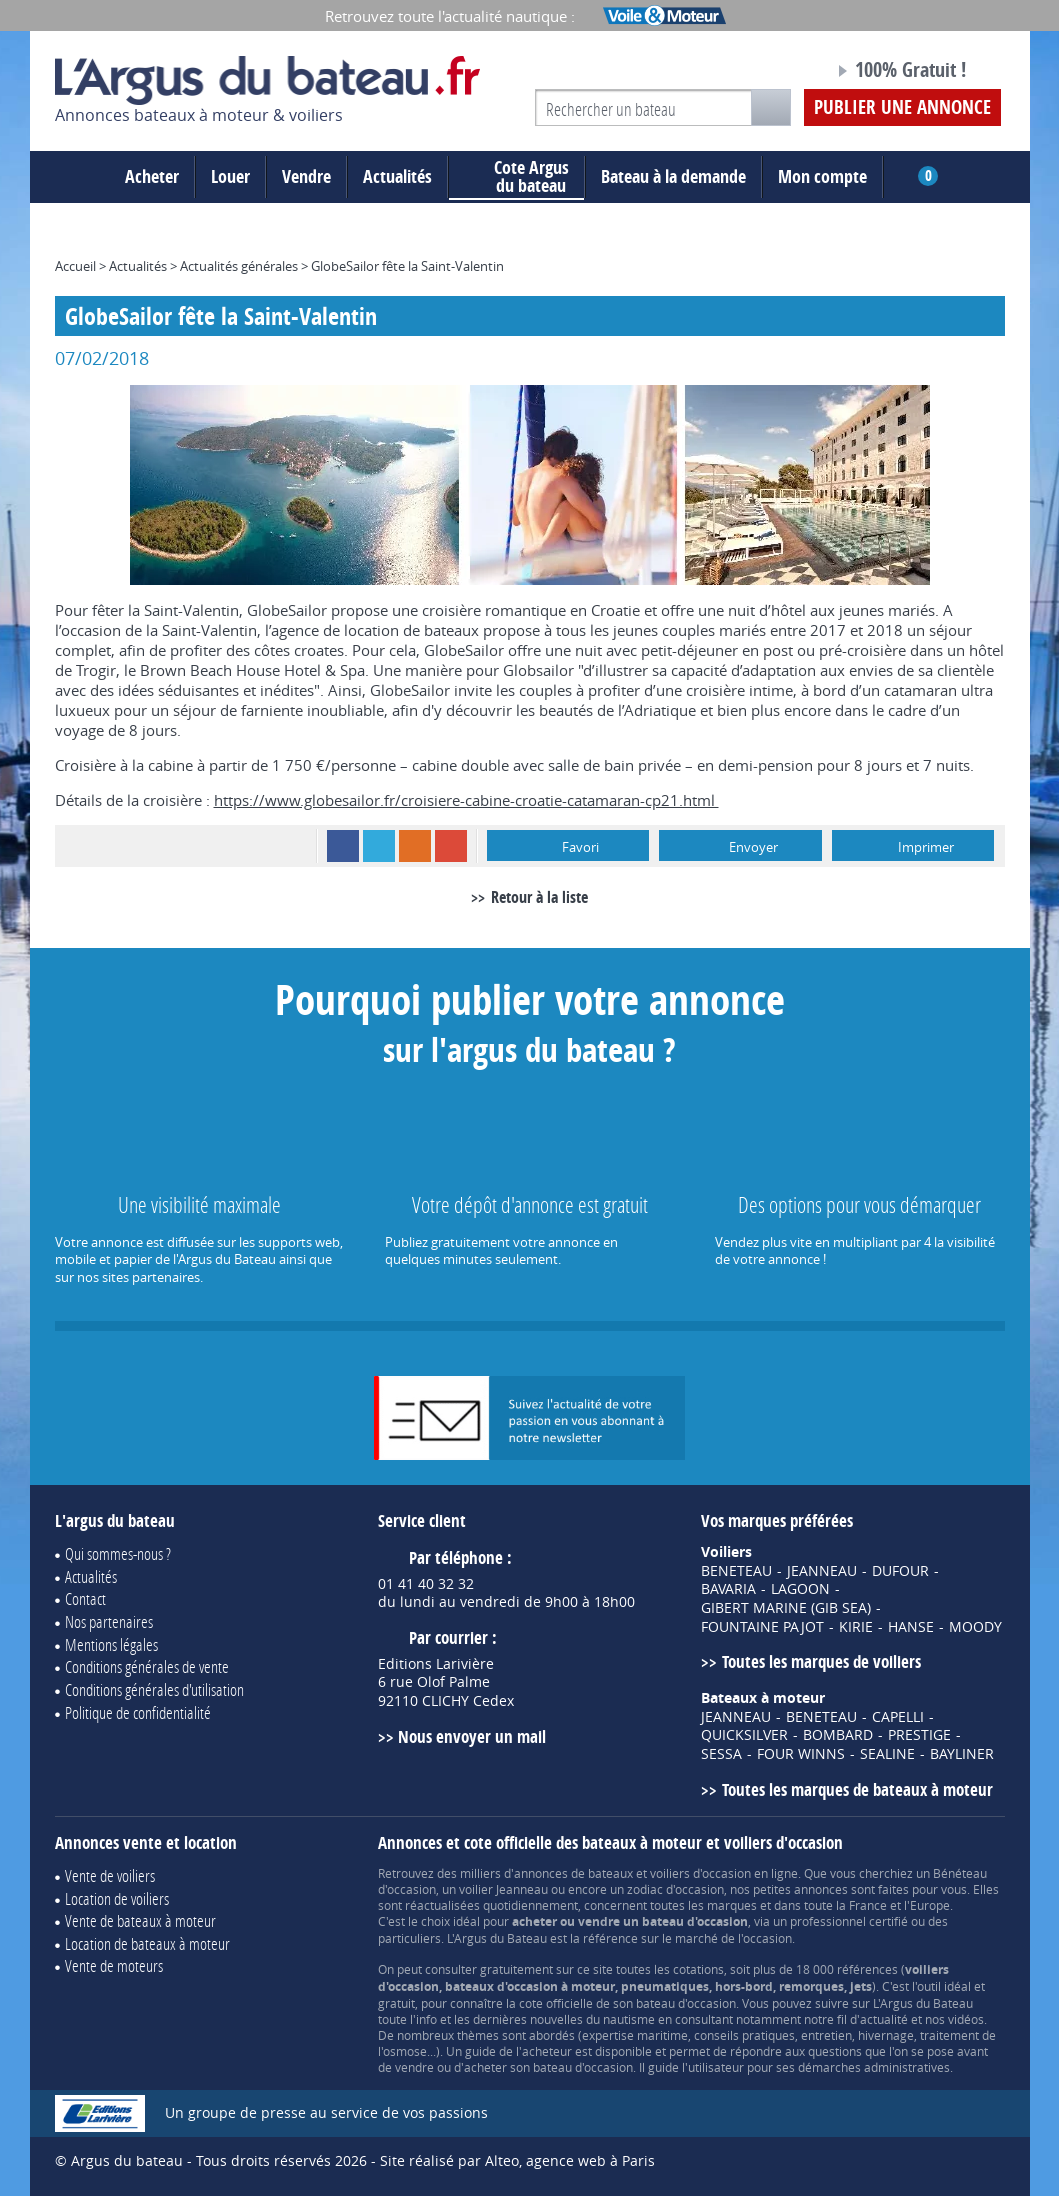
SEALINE (887, 1754)
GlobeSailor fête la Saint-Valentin (407, 266)
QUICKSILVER (744, 1735)
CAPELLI (898, 1717)
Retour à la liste (539, 897)
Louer (230, 176)
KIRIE (856, 1627)
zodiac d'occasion (675, 1889)
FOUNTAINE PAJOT (762, 1627)
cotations (698, 1969)
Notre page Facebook (781, 73)
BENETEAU (736, 1571)
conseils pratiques (744, 2035)
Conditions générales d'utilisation (154, 1689)
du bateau (516, 177)
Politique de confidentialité (138, 1712)
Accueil (75, 266)
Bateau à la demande (673, 176)
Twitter (379, 846)
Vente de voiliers (110, 1875)
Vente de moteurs (114, 1965)
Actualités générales (239, 266)
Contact (85, 1598)
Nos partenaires (109, 1621)
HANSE (911, 1627)
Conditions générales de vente (147, 1666)
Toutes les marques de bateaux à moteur (857, 1789)
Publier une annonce (902, 107)
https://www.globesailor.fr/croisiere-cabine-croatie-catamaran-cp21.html (466, 800)
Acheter (152, 176)
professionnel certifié (849, 1921)
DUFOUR (900, 1571)
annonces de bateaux (573, 1873)
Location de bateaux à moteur (147, 1943)
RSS (415, 846)
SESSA (721, 1754)
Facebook (343, 846)
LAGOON (800, 1589)
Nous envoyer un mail (472, 1736)
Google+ (451, 846)
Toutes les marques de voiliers (821, 1661)
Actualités (397, 176)
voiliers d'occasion (700, 1873)
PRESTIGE (919, 1735)
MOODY (975, 1627)
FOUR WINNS (801, 1754)
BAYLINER (962, 1754)
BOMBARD (838, 1735)
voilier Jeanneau (503, 1889)
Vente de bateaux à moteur (140, 1920)
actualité (884, 2019)
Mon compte (822, 176)
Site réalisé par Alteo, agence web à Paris (517, 2160)
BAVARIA (728, 1589)
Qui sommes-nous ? (118, 1553)
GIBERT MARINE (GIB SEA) (786, 1608)
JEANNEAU (822, 1571)
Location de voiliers (117, 1898)
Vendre (306, 176)
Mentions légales (111, 1644)
